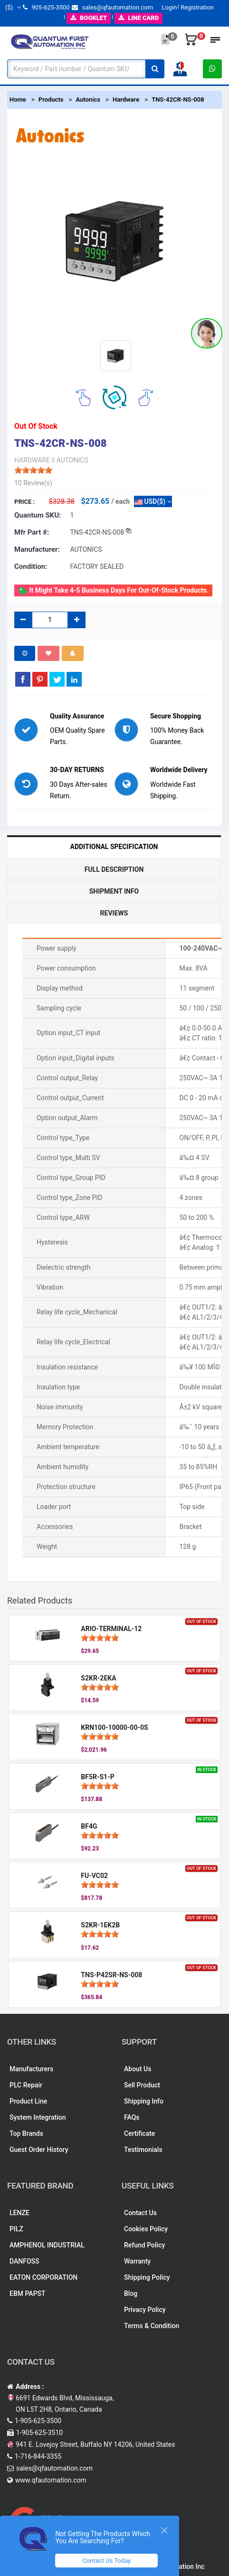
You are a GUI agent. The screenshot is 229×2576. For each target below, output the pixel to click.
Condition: (30, 566)
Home (18, 99)
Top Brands (26, 2133)
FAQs (132, 2117)
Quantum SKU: (37, 515)
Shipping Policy (147, 2277)
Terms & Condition (151, 2326)
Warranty (137, 2261)
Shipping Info (143, 2101)
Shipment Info (114, 891)
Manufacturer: (37, 549)
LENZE (19, 2213)
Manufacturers (31, 2069)
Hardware (126, 99)
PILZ (16, 2229)
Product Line (28, 2101)
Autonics (88, 99)
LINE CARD (138, 17)
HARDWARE (32, 460)
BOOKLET (88, 17)
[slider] (33, 470)
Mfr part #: (31, 532)
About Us (137, 2069)
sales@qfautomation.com (112, 7)
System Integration (38, 2117)
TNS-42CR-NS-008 (178, 99)
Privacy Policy (145, 2309)
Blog (130, 2293)
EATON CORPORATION (43, 2277)
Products (51, 99)
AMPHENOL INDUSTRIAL (47, 2245)
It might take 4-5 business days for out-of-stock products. (113, 591)
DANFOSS (24, 2261)
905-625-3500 (46, 7)
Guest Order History (39, 2149)
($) (13, 7)
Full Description (114, 869)
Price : (24, 501)
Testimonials (143, 2149)
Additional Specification (114, 846)
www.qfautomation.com (50, 2480)
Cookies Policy (146, 2229)
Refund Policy (144, 2245)
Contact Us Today (106, 2560)
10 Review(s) (33, 483)
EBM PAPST (28, 2293)
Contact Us (140, 2213)
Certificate (139, 2133)
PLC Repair (26, 2085)
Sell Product (142, 2085)
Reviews (114, 913)
